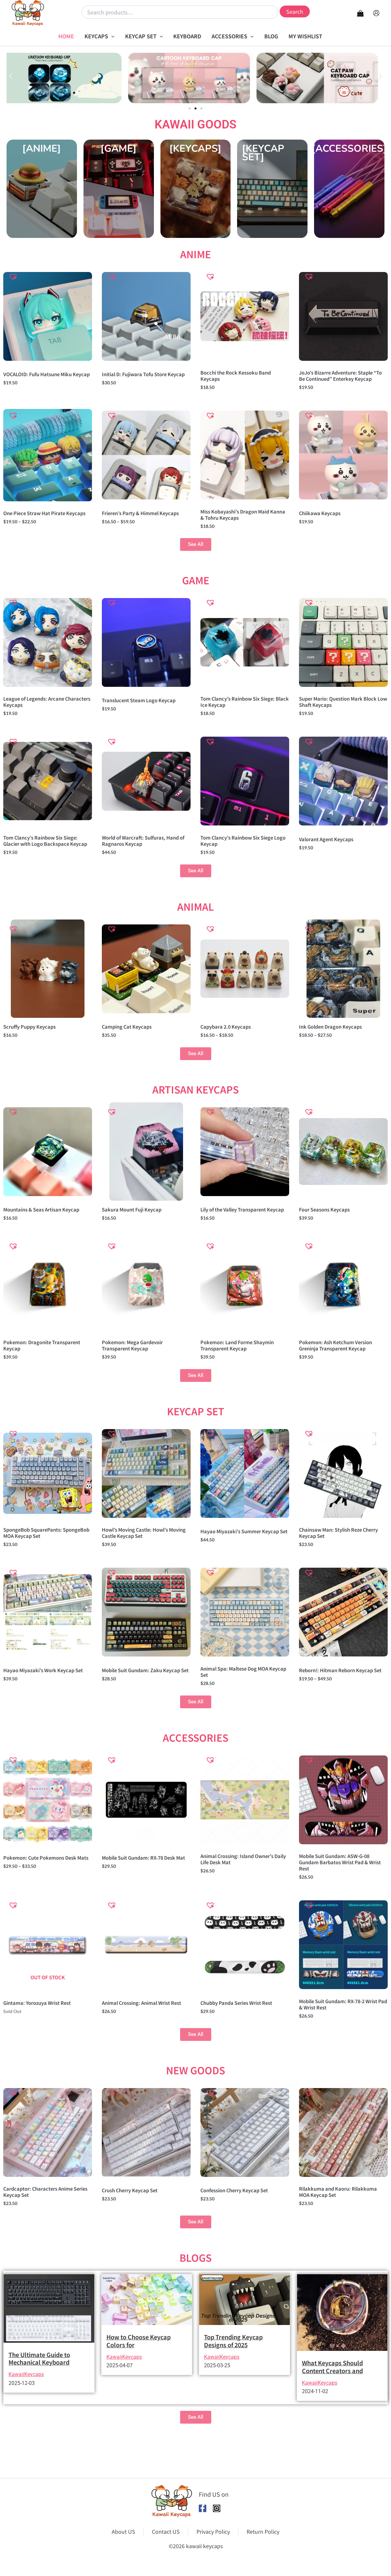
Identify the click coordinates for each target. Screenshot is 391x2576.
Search (294, 11)
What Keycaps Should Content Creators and (332, 2401)
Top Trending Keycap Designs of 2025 (233, 2375)
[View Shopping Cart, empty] (360, 13)
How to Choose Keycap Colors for (138, 2375)
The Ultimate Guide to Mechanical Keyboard (39, 2393)
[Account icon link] (376, 13)
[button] (111, 36)
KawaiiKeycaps (26, 2409)
